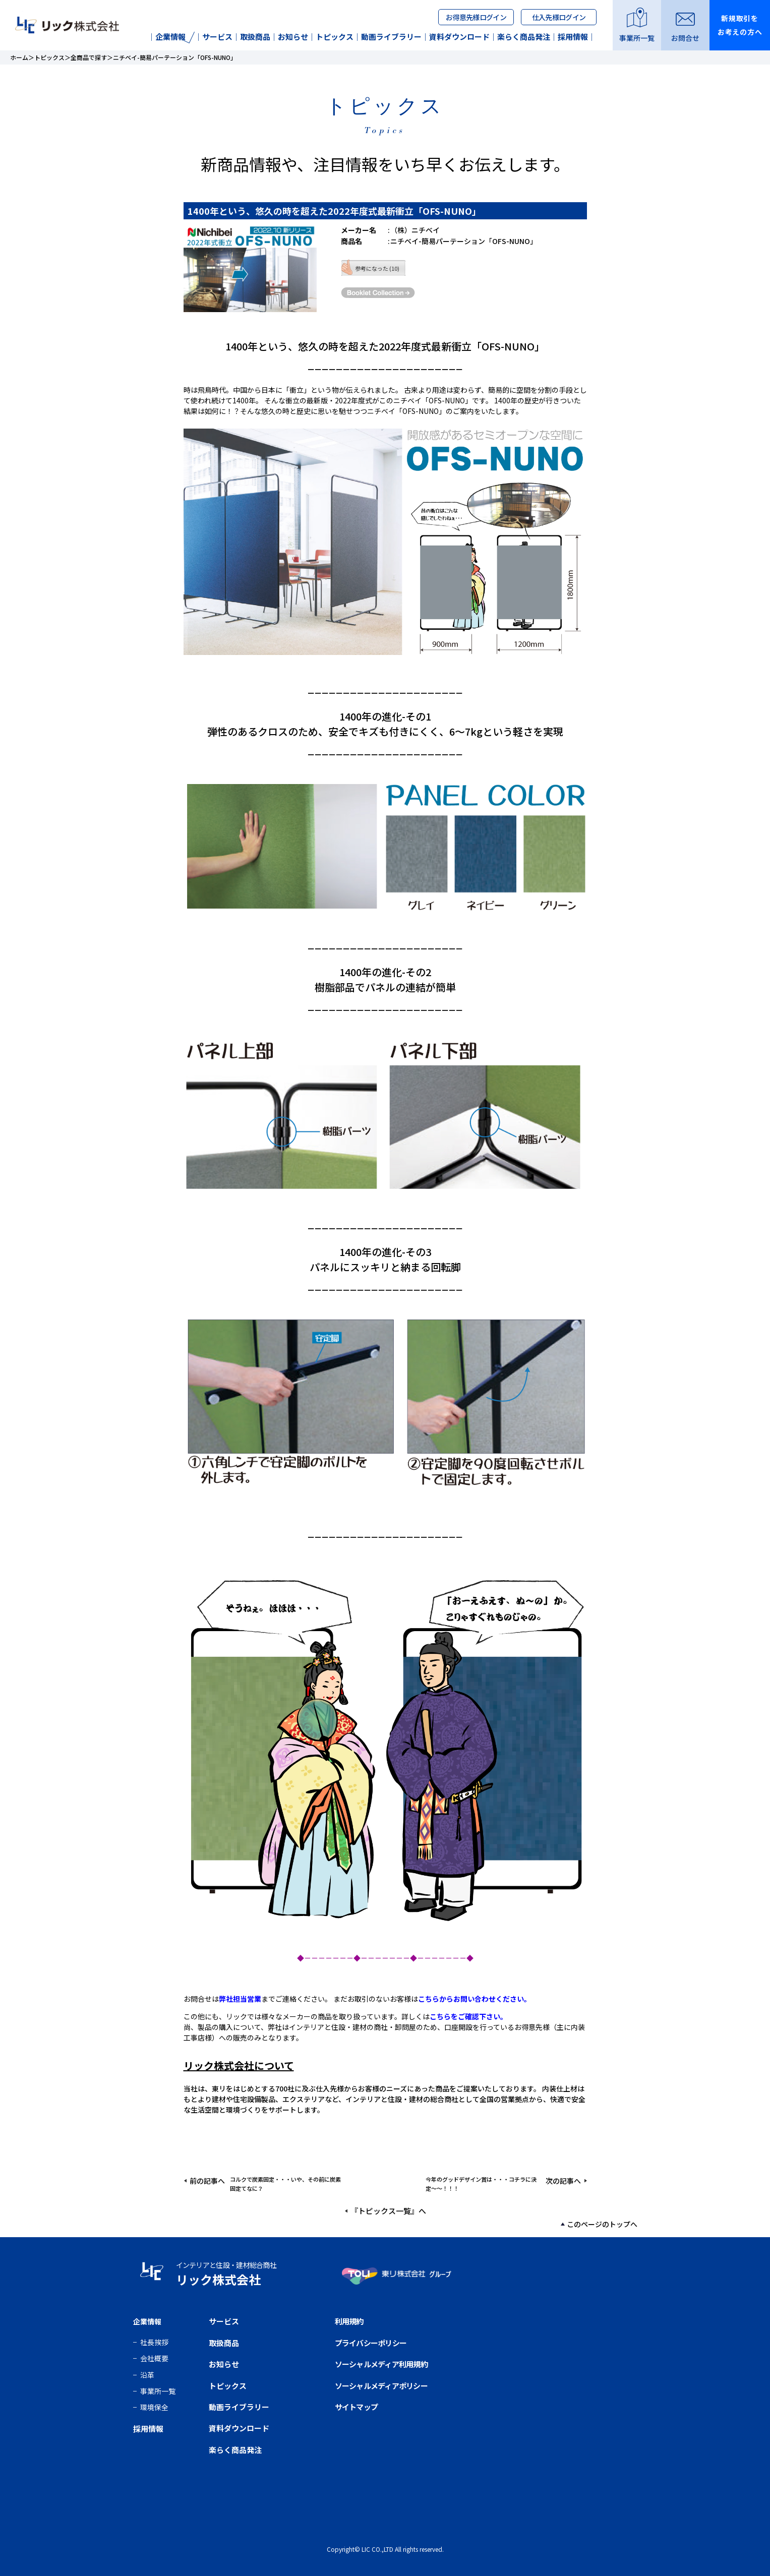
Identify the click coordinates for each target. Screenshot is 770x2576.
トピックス (49, 57)
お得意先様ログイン (476, 17)
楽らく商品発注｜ (527, 36)
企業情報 (167, 36)
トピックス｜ (338, 36)
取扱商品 (224, 2343)
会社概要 (154, 2358)
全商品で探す (89, 57)
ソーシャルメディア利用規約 (381, 2364)
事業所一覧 (157, 2391)
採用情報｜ (577, 36)
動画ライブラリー (239, 2407)
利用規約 (349, 2321)
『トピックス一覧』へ (388, 2210)
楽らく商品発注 (235, 2449)
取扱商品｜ (259, 36)
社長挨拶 (154, 2342)
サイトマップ (356, 2407)
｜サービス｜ (217, 36)
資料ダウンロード (239, 2428)
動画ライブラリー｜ (395, 36)
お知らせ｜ (297, 36)
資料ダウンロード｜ (463, 36)
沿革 (147, 2375)
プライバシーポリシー (371, 2343)
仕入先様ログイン (558, 17)
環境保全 (154, 2407)
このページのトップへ (602, 2224)
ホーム (19, 57)
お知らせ (224, 2364)
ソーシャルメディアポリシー (381, 2385)
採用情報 (148, 2428)
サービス (224, 2321)
